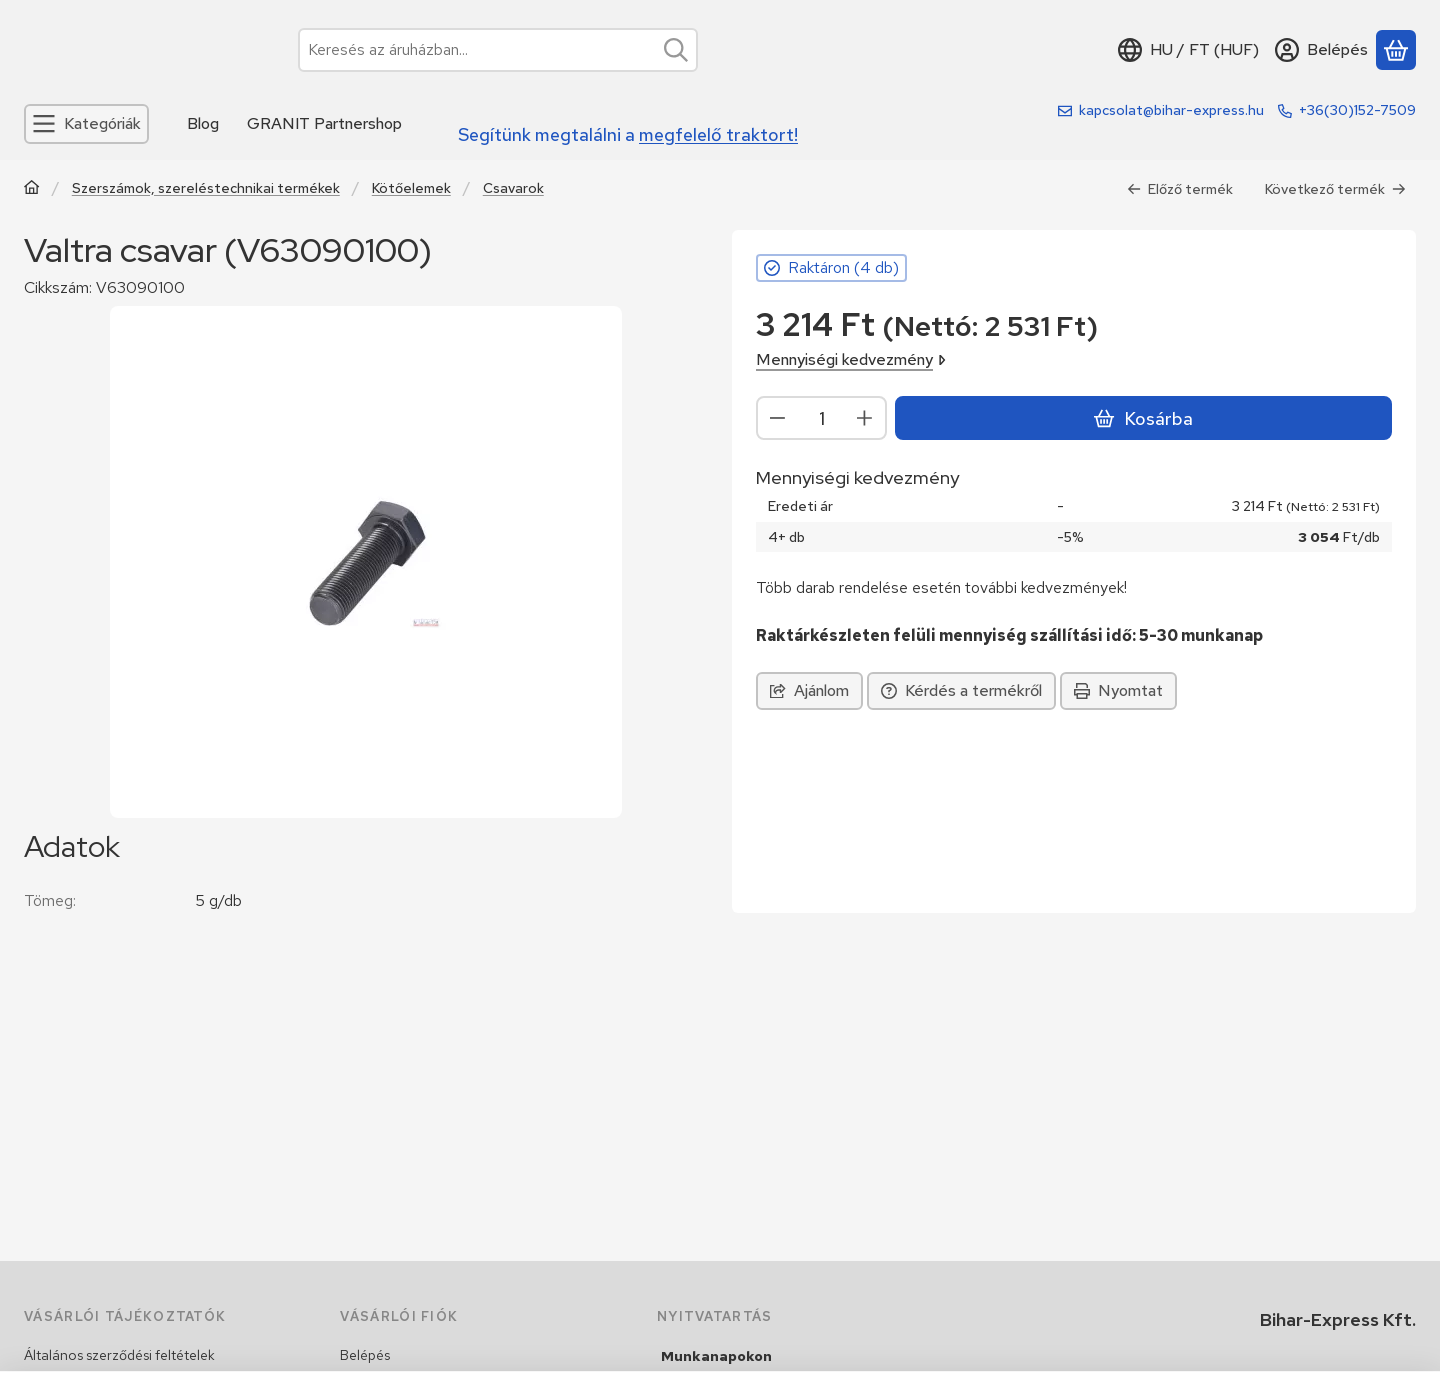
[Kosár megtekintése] (1396, 50)
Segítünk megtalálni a (628, 134)
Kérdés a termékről (961, 690)
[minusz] (778, 418)
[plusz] (865, 418)
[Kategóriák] (86, 124)
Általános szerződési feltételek (119, 1355)
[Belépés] (1321, 50)
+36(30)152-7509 (1357, 110)
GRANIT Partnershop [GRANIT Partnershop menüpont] (324, 123)
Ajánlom (809, 690)
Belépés (365, 1355)
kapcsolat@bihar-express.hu (1171, 110)
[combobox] (498, 50)
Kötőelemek (411, 188)
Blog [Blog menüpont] (203, 123)
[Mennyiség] (821, 418)
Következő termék (1335, 189)
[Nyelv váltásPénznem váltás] (1188, 50)
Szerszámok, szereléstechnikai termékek (206, 188)
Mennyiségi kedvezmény (851, 359)
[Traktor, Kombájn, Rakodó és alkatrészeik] (32, 189)
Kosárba (1143, 418)
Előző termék (1180, 189)
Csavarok (513, 188)
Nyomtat (1118, 690)
